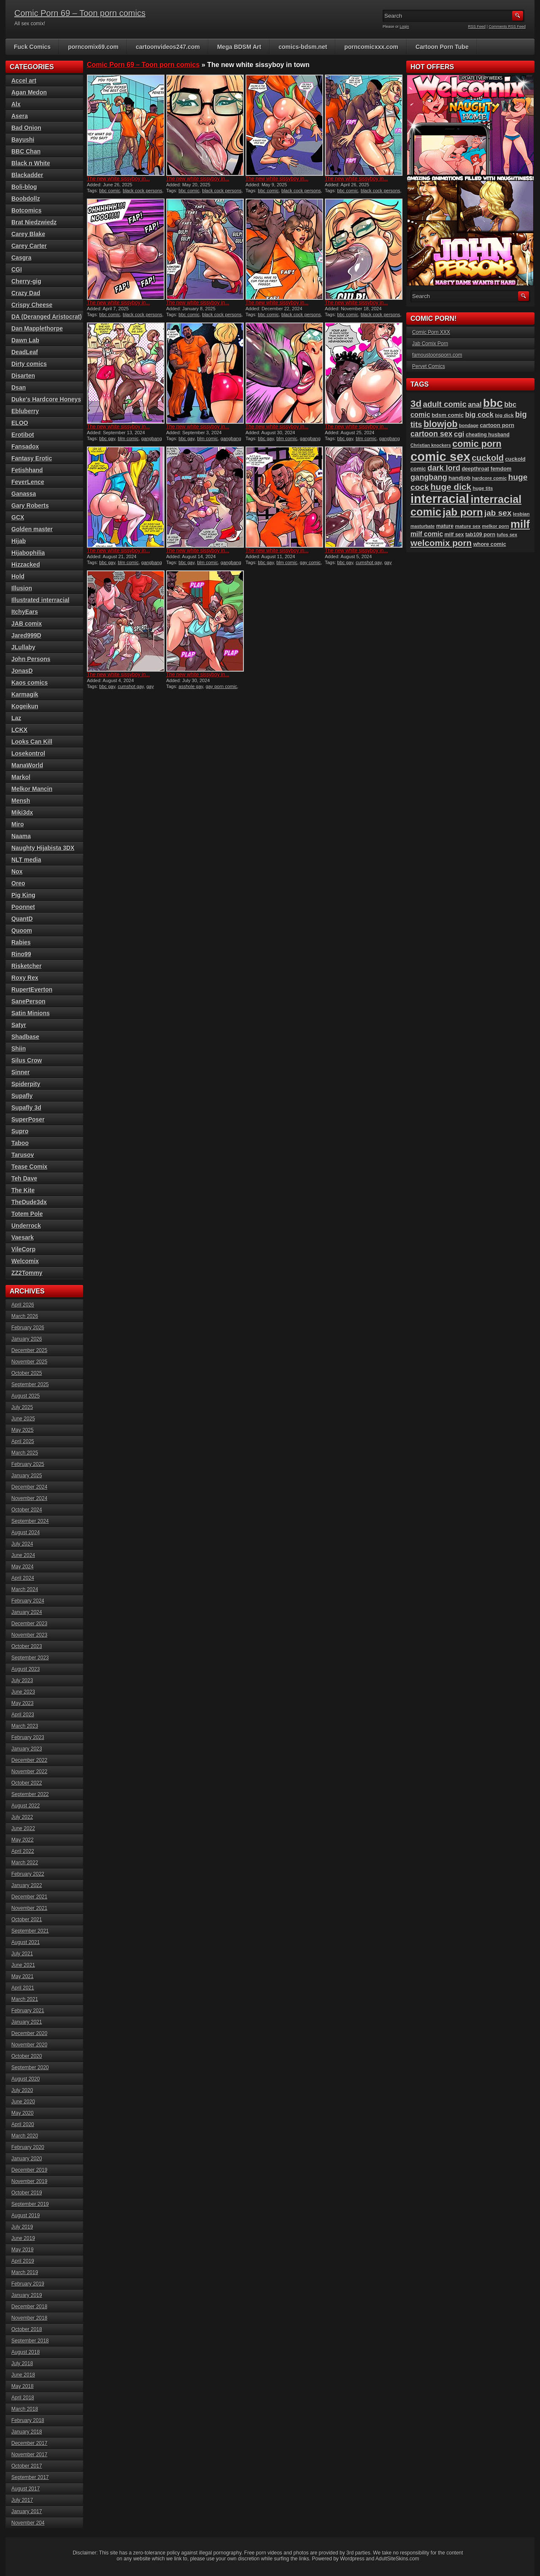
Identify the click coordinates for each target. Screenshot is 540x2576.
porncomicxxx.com (371, 46)
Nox (16, 871)
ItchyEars (24, 611)
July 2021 (22, 1954)
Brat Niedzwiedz (34, 222)
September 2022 (30, 1794)
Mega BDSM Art (239, 46)
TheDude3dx (29, 1202)
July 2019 (22, 2227)
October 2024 (26, 1510)
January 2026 (26, 1339)
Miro (17, 824)
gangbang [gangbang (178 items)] (428, 477)
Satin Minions (30, 1013)
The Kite (23, 1190)
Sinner (20, 1072)
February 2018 (27, 2420)
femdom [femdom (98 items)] (501, 468)
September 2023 (30, 1658)
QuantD (22, 918)
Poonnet (23, 906)
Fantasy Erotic (31, 458)
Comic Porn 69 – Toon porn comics (80, 13)
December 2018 (29, 2307)
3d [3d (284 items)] (415, 403)
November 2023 (29, 1635)
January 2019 (26, 2295)
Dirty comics (29, 363)
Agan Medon (29, 92)
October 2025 (26, 1373)
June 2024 (23, 1555)
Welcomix (25, 1261)
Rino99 (21, 954)
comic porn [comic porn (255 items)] (476, 443)
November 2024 (29, 1498)
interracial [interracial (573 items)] (439, 499)
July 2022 (22, 1817)
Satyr (18, 1025)
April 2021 (22, 1988)
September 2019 (30, 2204)
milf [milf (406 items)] (520, 524)
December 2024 (29, 1487)
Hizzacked (25, 564)
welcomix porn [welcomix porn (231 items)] (441, 543)
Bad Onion (26, 127)
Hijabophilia (28, 552)
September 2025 (30, 1384)
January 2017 (26, 2511)
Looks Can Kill (31, 741)
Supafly (22, 1095)
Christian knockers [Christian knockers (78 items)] (430, 445)
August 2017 (25, 2489)
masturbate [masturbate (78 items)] (422, 526)
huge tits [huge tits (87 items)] (482, 488)
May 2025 (22, 1430)
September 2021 (30, 1931)
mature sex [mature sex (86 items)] (468, 526)
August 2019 (25, 2215)
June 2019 (23, 2238)
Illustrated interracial (40, 600)
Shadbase (25, 1036)
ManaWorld (27, 765)
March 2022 (24, 1863)
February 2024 (27, 1601)
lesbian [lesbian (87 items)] (521, 513)
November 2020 (29, 2045)
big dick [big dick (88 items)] (504, 415)
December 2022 (29, 1760)
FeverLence (27, 482)
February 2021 (27, 2011)
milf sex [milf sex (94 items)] (454, 535)
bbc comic (109, 190)
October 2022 (26, 1783)
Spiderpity (25, 1084)
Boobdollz (25, 198)
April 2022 (22, 1851)
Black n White (30, 163)
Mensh (20, 800)
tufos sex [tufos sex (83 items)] (507, 534)
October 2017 (26, 2466)
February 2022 (27, 1874)
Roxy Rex (24, 977)
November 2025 (29, 1362)
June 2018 (23, 2375)
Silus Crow (26, 1060)
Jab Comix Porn (430, 344)
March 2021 (24, 1999)
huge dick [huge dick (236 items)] (450, 487)
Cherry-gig (26, 281)
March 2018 (24, 2409)
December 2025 (29, 1350)
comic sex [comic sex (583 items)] (440, 456)
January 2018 (26, 2432)
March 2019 (24, 2272)
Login (404, 26)
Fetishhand (27, 470)
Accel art (23, 80)
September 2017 (30, 2477)
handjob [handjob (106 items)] (459, 478)
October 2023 (26, 1646)
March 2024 (24, 1589)
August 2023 (25, 1669)
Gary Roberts (30, 505)
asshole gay (190, 686)
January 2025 (26, 1476)
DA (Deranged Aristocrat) (46, 316)
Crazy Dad (25, 293)
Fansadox (25, 446)
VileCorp (23, 1249)
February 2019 (27, 2284)
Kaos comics (29, 682)
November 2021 (29, 1908)
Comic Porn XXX (431, 332)
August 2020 (25, 2079)
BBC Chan (25, 151)
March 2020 (24, 2136)
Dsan (18, 387)
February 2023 (27, 1737)
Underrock (26, 1225)
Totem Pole (27, 1213)
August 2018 (25, 2352)
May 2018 (22, 2386)
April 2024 (22, 1578)
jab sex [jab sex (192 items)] (497, 512)
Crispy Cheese (31, 304)
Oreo (18, 883)
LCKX (19, 729)
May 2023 (22, 1703)
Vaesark (22, 1237)
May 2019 (22, 2250)
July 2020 (22, 2090)
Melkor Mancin (31, 788)
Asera (19, 116)
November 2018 (29, 2318)
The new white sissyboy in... (118, 179)
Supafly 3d (26, 1107)
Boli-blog (24, 186)
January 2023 (26, 1749)
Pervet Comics (428, 366)
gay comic (310, 562)
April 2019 (22, 2261)
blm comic (128, 438)
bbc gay (107, 438)
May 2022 (22, 1840)
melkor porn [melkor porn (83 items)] (495, 526)
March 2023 (24, 1726)
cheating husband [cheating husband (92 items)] (488, 435)
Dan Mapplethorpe (37, 328)
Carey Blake (28, 234)
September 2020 (30, 2067)
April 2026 (22, 1305)
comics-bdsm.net (302, 46)
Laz (16, 718)
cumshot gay (369, 562)
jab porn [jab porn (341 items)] (463, 512)
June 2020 (23, 2102)
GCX (17, 517)
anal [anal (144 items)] (475, 404)
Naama (21, 836)
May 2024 (22, 1567)
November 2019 (29, 2181)
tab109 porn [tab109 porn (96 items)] (480, 535)
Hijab (18, 541)
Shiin (18, 1048)
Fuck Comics (32, 46)
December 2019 (29, 2170)
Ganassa (23, 493)
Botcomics (26, 210)
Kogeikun (24, 706)
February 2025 (27, 1464)
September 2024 (30, 1521)
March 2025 (24, 1453)
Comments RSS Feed (507, 26)
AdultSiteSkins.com (397, 2559)
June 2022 (23, 1828)
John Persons (31, 659)
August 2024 (25, 1532)
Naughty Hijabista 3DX (42, 847)
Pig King (23, 895)
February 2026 (27, 1328)
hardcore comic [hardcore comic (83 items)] (489, 478)
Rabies (21, 942)
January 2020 (26, 2159)
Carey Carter (29, 245)
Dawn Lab (25, 340)
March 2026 (24, 1316)
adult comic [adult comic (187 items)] (445, 404)
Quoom (21, 930)
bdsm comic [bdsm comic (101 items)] (448, 415)
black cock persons (142, 190)
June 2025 (23, 1419)
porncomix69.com (93, 46)
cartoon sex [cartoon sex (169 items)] (431, 434)
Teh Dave (24, 1178)
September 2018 (30, 2341)
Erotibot (22, 434)
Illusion (21, 588)
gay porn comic (221, 686)
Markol (20, 777)
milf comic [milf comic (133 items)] (426, 534)
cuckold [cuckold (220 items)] (488, 457)
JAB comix (26, 623)
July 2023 (22, 1680)
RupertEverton (31, 989)
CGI (16, 269)
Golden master (32, 529)
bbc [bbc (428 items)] (493, 403)
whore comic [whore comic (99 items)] (489, 544)
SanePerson (28, 1001)
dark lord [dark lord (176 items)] (443, 468)
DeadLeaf (24, 352)
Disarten (23, 375)
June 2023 (23, 1692)
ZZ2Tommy (27, 1272)
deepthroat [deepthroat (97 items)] (475, 469)
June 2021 (23, 1965)
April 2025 (22, 1441)
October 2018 (26, 2329)
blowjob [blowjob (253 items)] (441, 424)
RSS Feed (477, 26)
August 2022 (25, 1806)
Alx (16, 104)
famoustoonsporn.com (437, 355)
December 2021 (29, 1897)
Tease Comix (29, 1166)
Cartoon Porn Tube (442, 46)
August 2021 (25, 1942)
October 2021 (26, 1920)
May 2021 (22, 1976)
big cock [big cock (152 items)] (479, 415)
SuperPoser (28, 1119)
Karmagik (24, 694)
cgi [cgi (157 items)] (459, 434)
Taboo (20, 1143)
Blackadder (27, 175)
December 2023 (29, 1624)
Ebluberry (25, 411)
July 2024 (22, 1544)
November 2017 (29, 2455)
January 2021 (26, 2022)
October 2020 (26, 2056)
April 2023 (22, 1715)
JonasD (22, 670)
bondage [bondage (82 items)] (468, 425)
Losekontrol (28, 753)
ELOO (19, 422)
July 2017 (22, 2500)
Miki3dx (22, 812)
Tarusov (22, 1154)
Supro (19, 1131)
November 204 (28, 2523)
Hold (17, 576)
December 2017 (29, 2443)
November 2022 (29, 1772)
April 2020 (22, 2124)
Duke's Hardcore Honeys (46, 399)
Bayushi (22, 139)
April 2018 (22, 2398)
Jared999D (26, 635)
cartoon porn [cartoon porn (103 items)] (497, 425)
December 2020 (29, 2033)
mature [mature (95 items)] (445, 526)
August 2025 (25, 1396)
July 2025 (22, 1407)
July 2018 (22, 2363)
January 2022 (26, 1885)
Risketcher (26, 966)
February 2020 (27, 2147)
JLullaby (23, 647)
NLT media (26, 859)
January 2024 (26, 1612)
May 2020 (22, 2113)
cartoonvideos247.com (168, 46)
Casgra (21, 257)
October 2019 (26, 2193)
